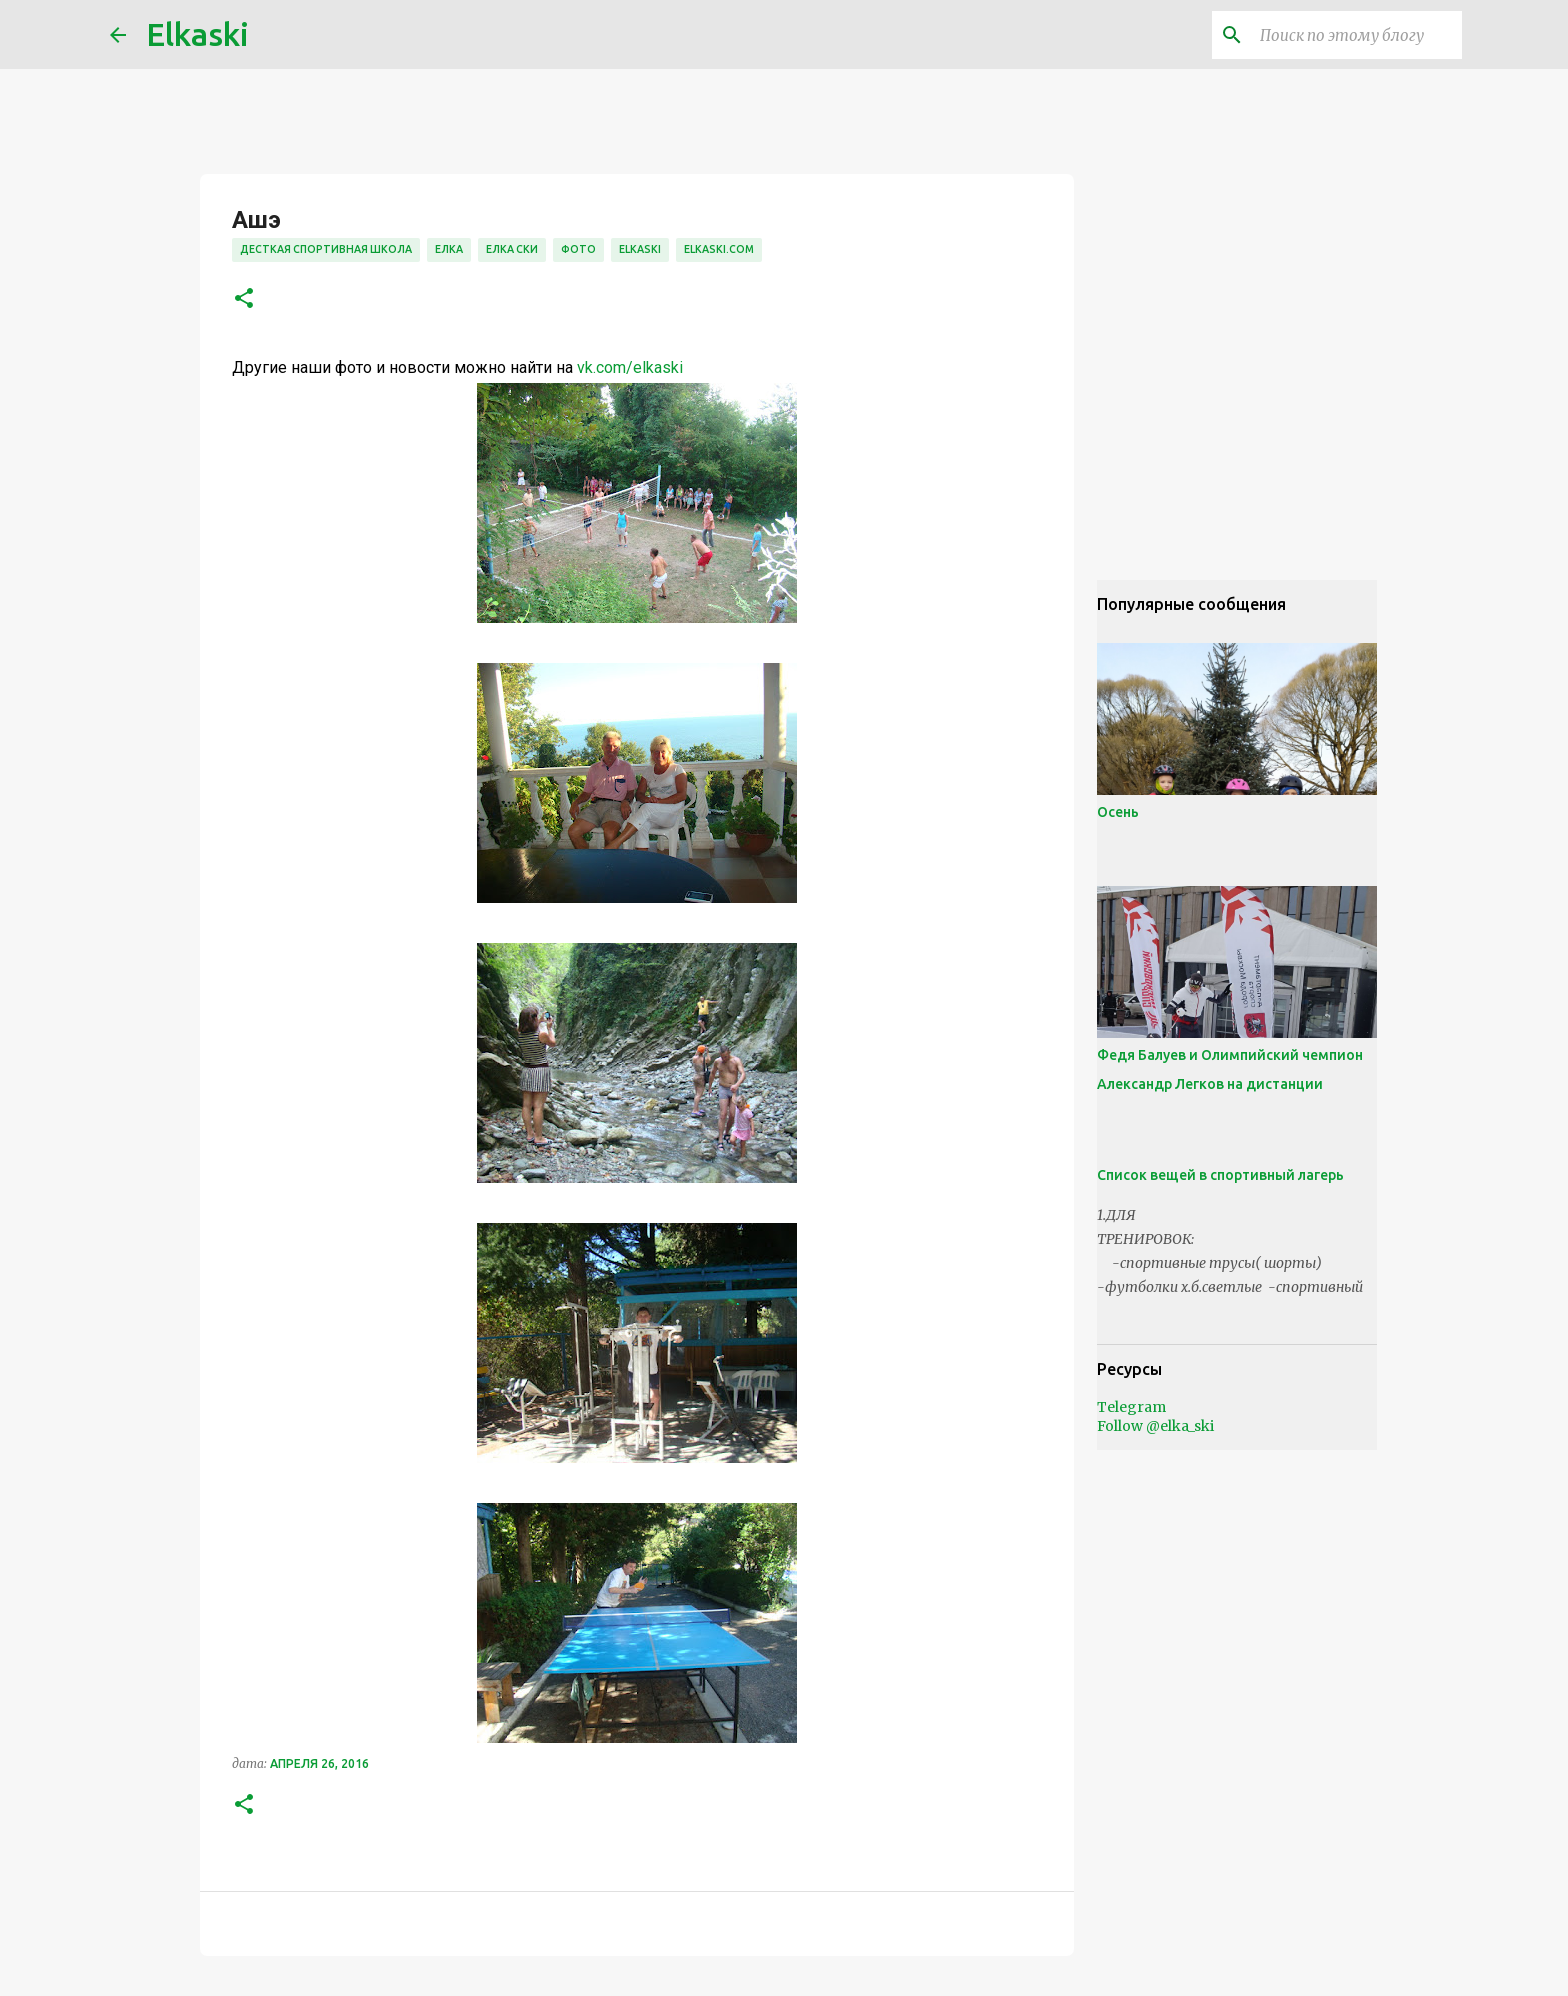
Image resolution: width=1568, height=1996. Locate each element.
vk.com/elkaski (630, 367)
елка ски (512, 249)
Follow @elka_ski (1155, 1426)
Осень (1118, 812)
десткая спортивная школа (326, 249)
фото (578, 249)
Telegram (1131, 1407)
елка (449, 249)
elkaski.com (719, 249)
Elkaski (197, 34)
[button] (244, 299)
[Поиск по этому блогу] (1357, 35)
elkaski (640, 249)
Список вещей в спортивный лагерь (1220, 1175)
